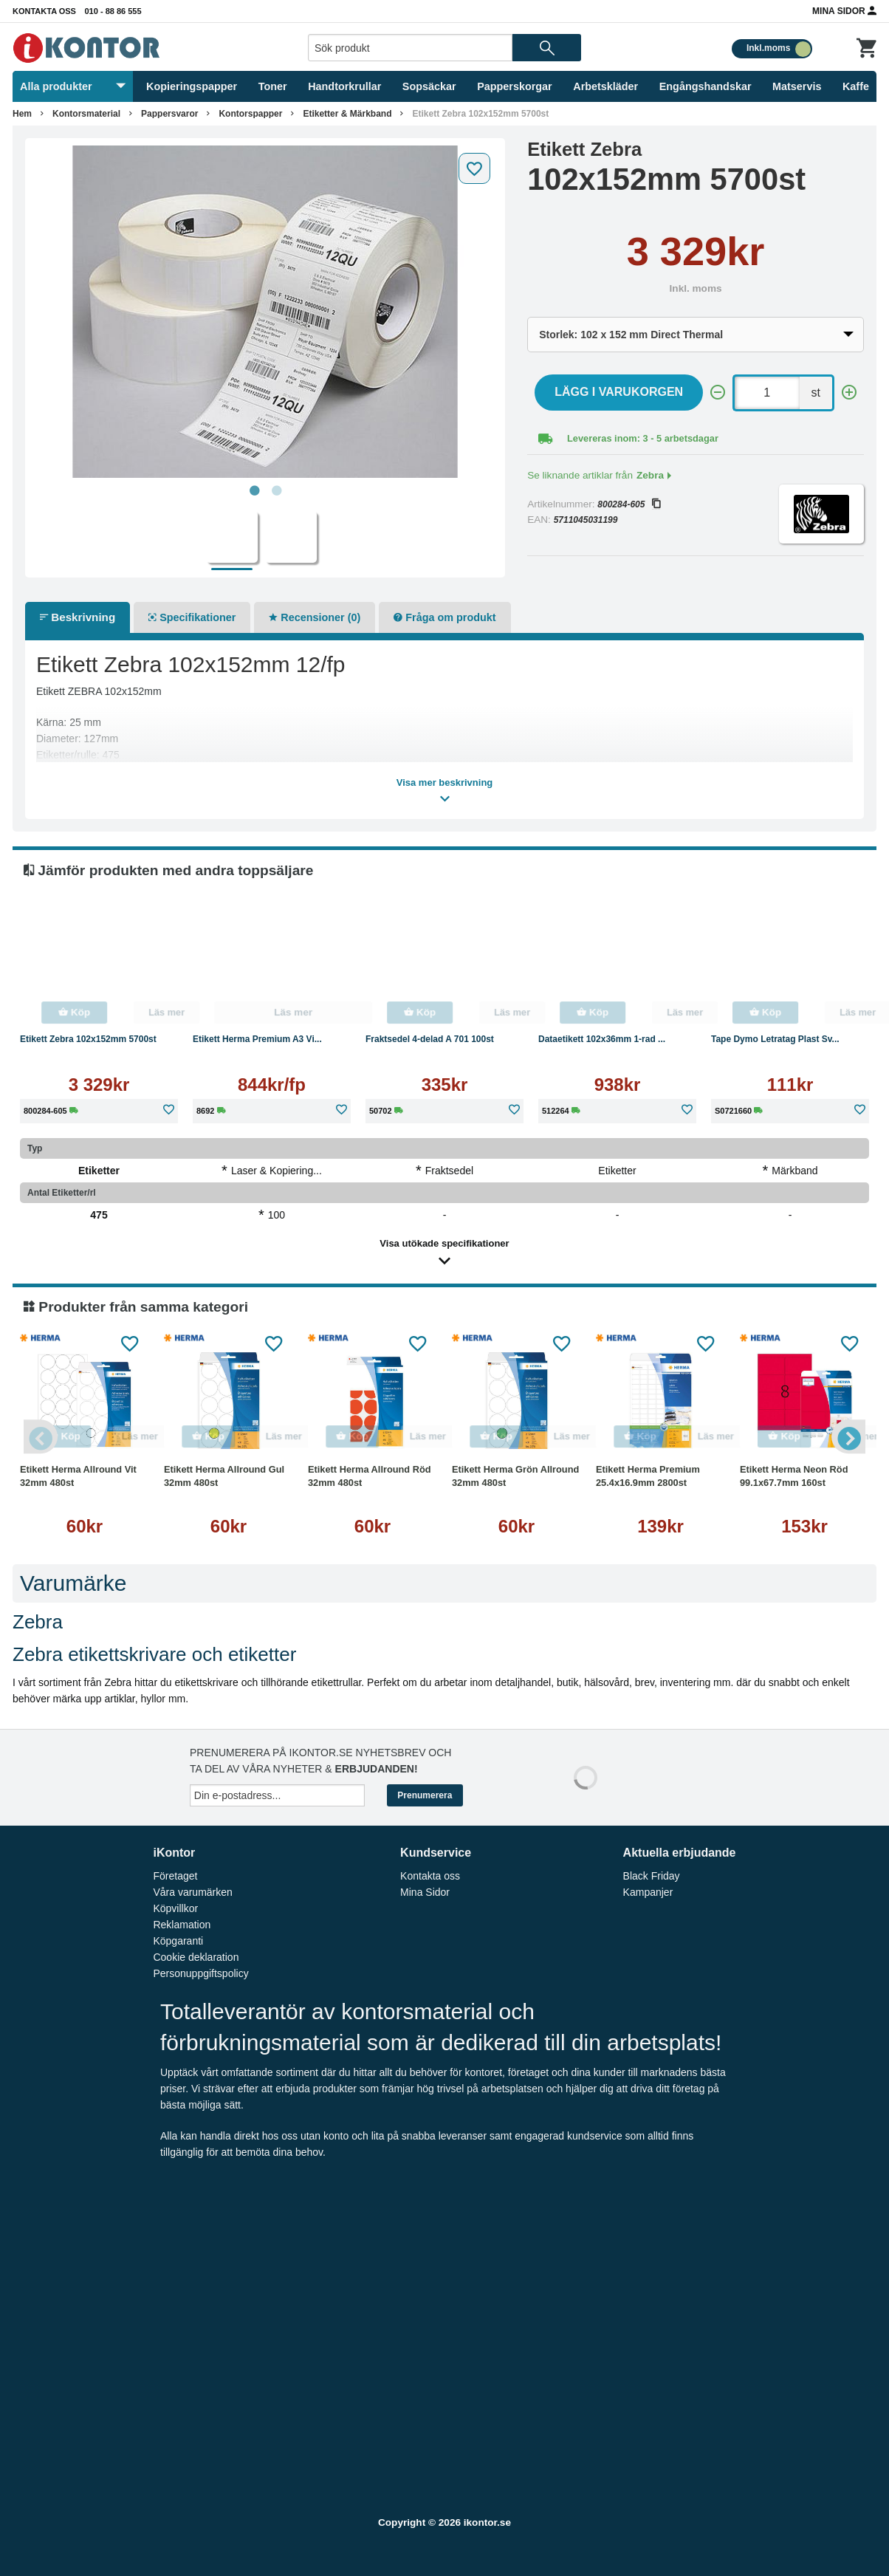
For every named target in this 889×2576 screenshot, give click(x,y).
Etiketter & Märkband (347, 114)
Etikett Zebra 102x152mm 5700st (480, 114)
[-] (717, 392)
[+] (849, 392)
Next (846, 1436)
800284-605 (628, 504)
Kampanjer (648, 1892)
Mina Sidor (844, 10)
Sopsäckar (429, 86)
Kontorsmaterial (86, 114)
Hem (22, 114)
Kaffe (855, 86)
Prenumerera (424, 1795)
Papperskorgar (514, 86)
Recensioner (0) (314, 617)
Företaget (175, 1876)
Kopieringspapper (191, 86)
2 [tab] (276, 491)
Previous (42, 1436)
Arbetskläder (605, 86)
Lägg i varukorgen (619, 392)
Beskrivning (77, 617)
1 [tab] (254, 491)
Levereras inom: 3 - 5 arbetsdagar (642, 438)
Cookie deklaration (195, 1957)
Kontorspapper (250, 114)
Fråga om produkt (444, 617)
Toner (272, 86)
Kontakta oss (44, 11)
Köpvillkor (175, 1908)
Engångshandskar (705, 86)
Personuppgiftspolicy (200, 1973)
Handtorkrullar (344, 86)
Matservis (796, 86)
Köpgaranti (178, 1941)
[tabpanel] (265, 311)
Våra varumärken (192, 1892)
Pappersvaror (169, 114)
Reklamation (181, 1925)
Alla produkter (73, 86)
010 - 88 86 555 (113, 11)
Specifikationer (192, 617)
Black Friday (651, 1876)
